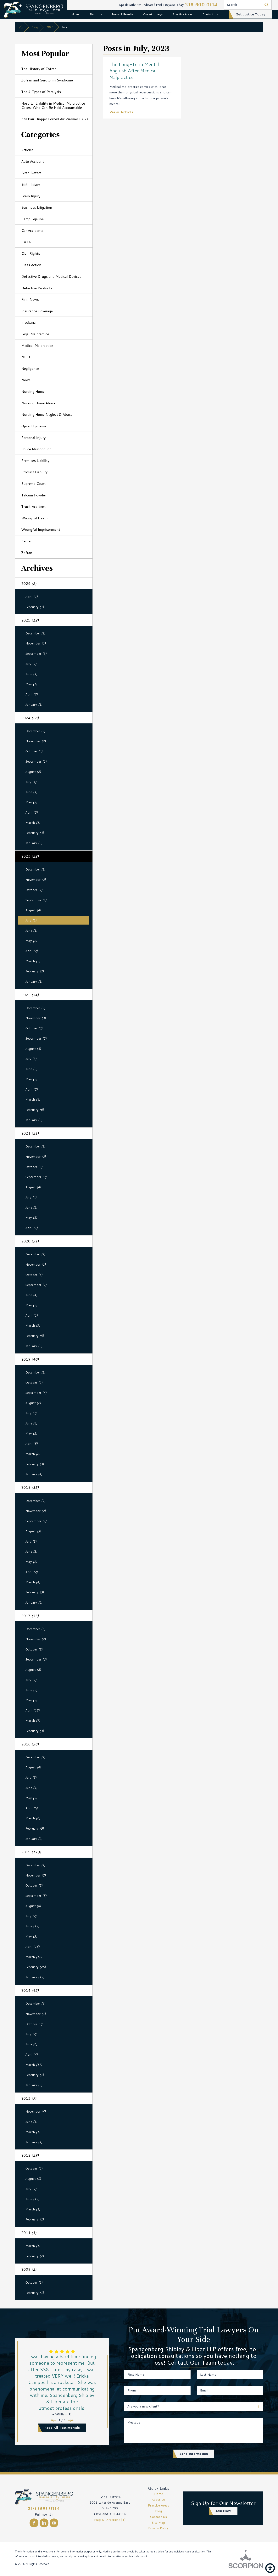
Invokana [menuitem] (28, 322)
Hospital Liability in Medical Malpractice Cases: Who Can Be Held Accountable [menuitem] (53, 105)
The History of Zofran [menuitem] (39, 68)
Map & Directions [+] (110, 2519)
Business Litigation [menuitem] (36, 207)
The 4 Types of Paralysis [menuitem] (41, 91)
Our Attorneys (153, 14)
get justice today (250, 14)
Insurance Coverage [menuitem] (37, 310)
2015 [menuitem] (31, 1852)
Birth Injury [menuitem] (30, 184)
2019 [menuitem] (30, 1359)
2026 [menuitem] (28, 583)
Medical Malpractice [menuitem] (37, 345)
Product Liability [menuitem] (34, 471)
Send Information (193, 2453)
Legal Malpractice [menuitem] (35, 333)
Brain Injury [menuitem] (30, 195)
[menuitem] (76, 14)
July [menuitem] (30, 663)
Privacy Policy (158, 2528)
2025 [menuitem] (30, 620)
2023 (49, 27)
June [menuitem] (31, 674)
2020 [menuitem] (30, 1241)
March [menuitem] (32, 822)
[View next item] (71, 2420)
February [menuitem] (34, 607)
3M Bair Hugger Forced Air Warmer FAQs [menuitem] (54, 118)
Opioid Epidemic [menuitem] (34, 425)
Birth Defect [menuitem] (31, 172)
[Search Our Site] (266, 5)
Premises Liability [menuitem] (35, 460)
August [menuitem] (33, 771)
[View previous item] (53, 2420)
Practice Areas (182, 14)
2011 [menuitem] (28, 2232)
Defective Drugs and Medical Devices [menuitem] (51, 276)
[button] (270, 2568)
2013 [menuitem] (28, 2098)
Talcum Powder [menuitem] (33, 495)
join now (223, 2510)
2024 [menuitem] (30, 717)
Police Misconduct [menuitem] (36, 448)
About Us (95, 14)
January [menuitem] (33, 704)
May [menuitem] (31, 684)
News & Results (123, 14)
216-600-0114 (201, 5)
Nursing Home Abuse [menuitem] (38, 403)
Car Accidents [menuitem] (32, 230)
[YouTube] (54, 2522)
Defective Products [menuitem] (36, 287)
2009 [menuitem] (28, 2269)
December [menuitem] (35, 633)
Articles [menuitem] (27, 149)
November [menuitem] (35, 643)
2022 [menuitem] (30, 994)
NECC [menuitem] (26, 356)
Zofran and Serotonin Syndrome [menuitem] (47, 80)
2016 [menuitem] (30, 1744)
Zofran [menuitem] (26, 552)
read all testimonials (62, 2427)
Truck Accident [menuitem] (33, 506)
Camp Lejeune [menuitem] (32, 218)
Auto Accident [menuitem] (32, 161)
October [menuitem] (33, 751)
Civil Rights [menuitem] (30, 253)
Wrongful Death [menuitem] (34, 518)
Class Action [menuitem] (31, 264)
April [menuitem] (31, 596)
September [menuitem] (36, 653)
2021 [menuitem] (30, 1133)
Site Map (158, 2522)
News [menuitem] (26, 379)
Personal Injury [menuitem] (33, 437)
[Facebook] (34, 2522)
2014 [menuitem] (30, 1990)
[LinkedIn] (44, 2522)
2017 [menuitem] (30, 1615)
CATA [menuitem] (26, 241)
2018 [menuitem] (30, 1487)
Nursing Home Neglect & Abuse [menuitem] (46, 414)
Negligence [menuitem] (30, 368)
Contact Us (210, 14)
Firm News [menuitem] (30, 299)
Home (76, 14)
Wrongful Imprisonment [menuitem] (40, 529)
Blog (35, 27)
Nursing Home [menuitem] (33, 391)
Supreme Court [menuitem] (33, 483)
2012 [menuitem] (30, 2155)
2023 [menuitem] (30, 856)
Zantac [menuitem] (26, 541)
